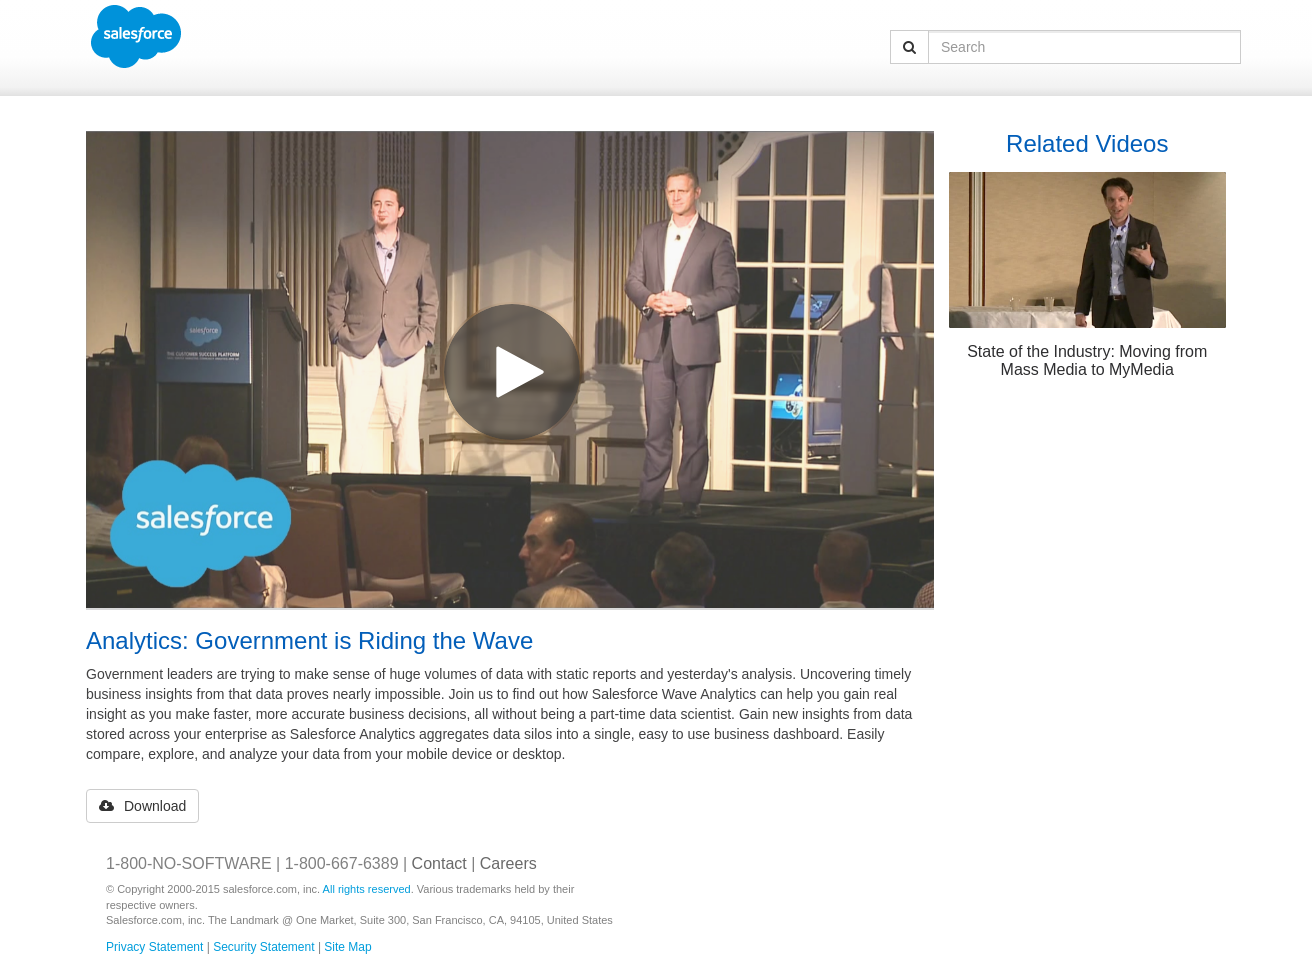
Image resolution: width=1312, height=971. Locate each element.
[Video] (510, 369)
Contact (439, 863)
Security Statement (263, 947)
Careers (508, 863)
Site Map (347, 947)
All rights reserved (367, 889)
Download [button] (142, 806)
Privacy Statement (154, 947)
